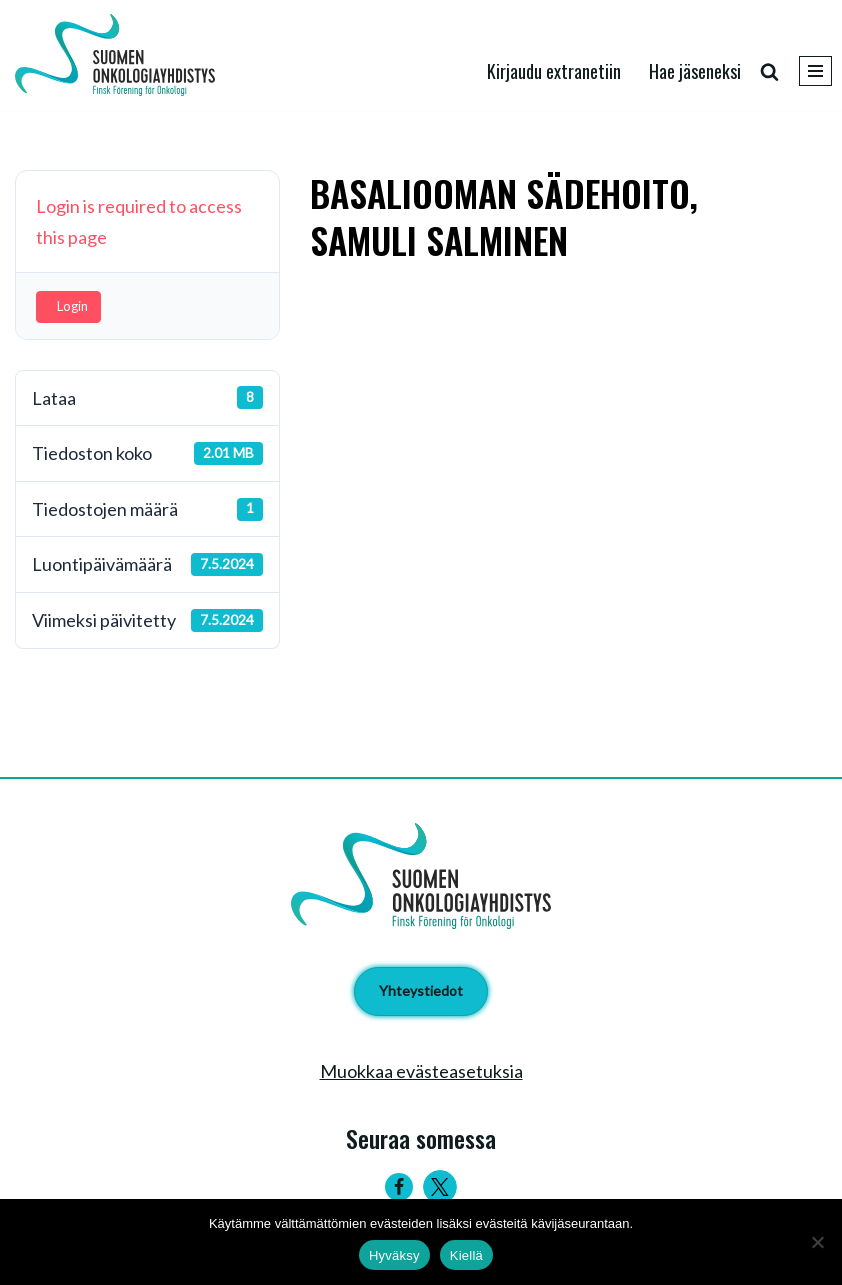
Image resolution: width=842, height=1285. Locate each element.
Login (72, 306)
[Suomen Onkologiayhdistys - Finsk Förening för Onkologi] (120, 55)
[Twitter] (440, 1187)
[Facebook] (399, 1187)
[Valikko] (815, 71)
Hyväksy (394, 1255)
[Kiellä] (817, 1242)
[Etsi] (769, 71)
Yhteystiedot (421, 990)
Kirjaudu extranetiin (554, 71)
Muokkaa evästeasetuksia (421, 1071)
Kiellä (466, 1255)
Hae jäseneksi (695, 71)
